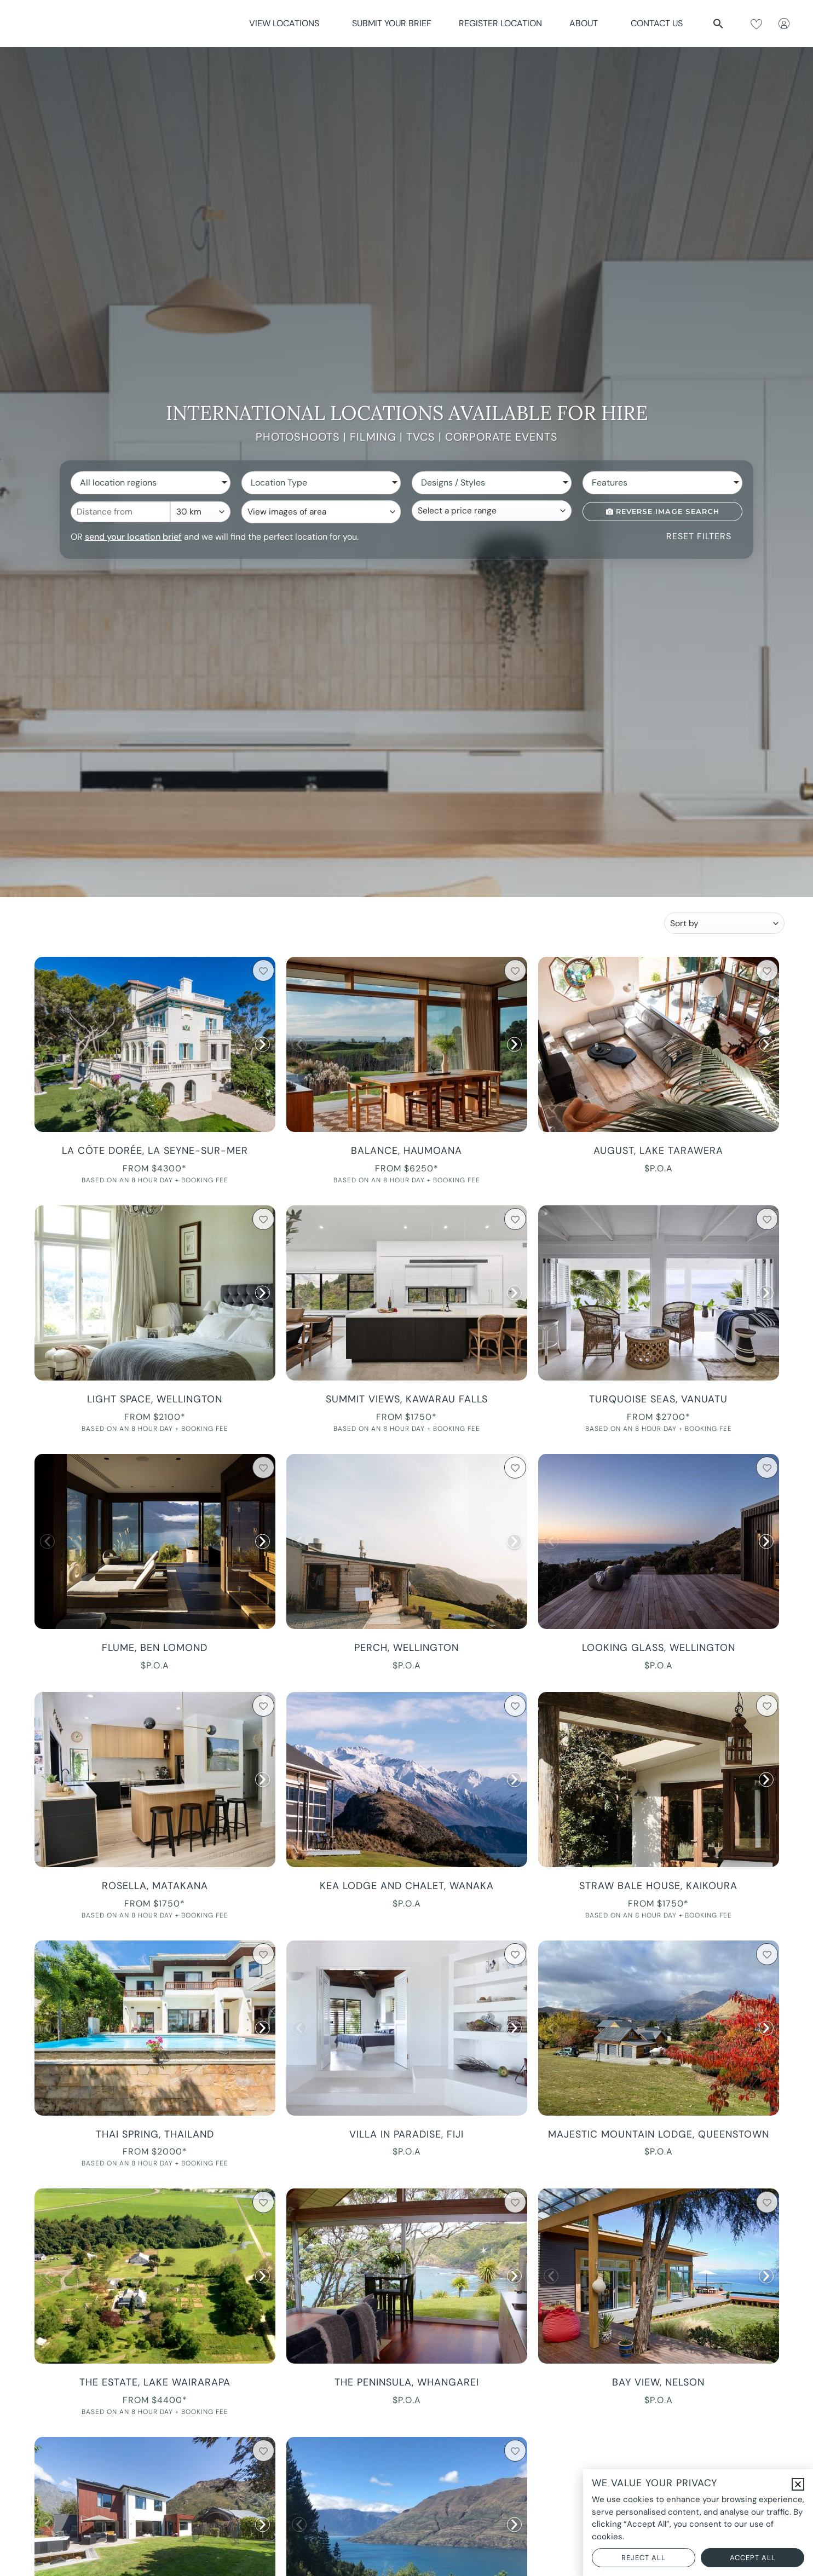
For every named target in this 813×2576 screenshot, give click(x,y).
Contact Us (657, 23)
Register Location (500, 23)
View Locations (287, 23)
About (586, 23)
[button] (718, 23)
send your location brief (133, 536)
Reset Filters (698, 536)
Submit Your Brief (391, 23)
